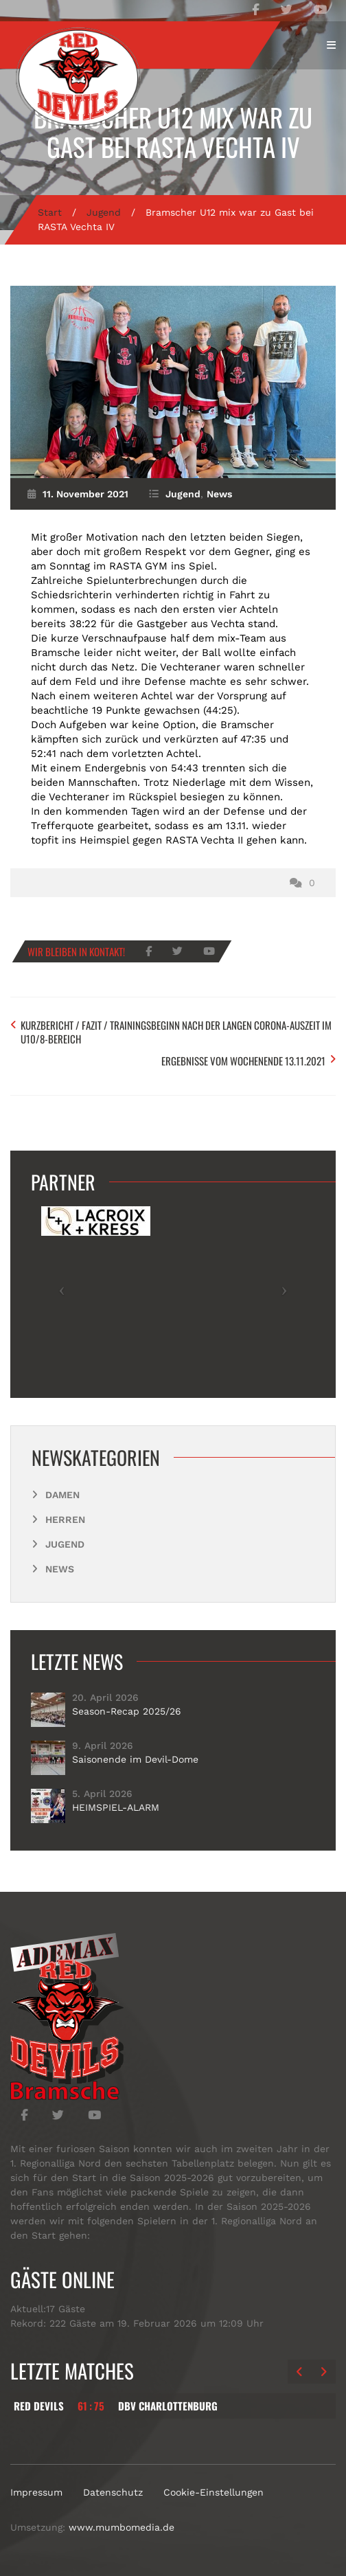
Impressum (36, 2492)
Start (50, 212)
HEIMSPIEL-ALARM (115, 1807)
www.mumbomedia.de (121, 2527)
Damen (62, 1494)
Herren (65, 1519)
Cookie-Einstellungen (213, 2492)
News (219, 493)
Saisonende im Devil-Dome (135, 1759)
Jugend (103, 212)
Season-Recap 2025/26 (126, 1711)
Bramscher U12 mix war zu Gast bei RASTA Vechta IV (173, 132)
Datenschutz (113, 2492)
